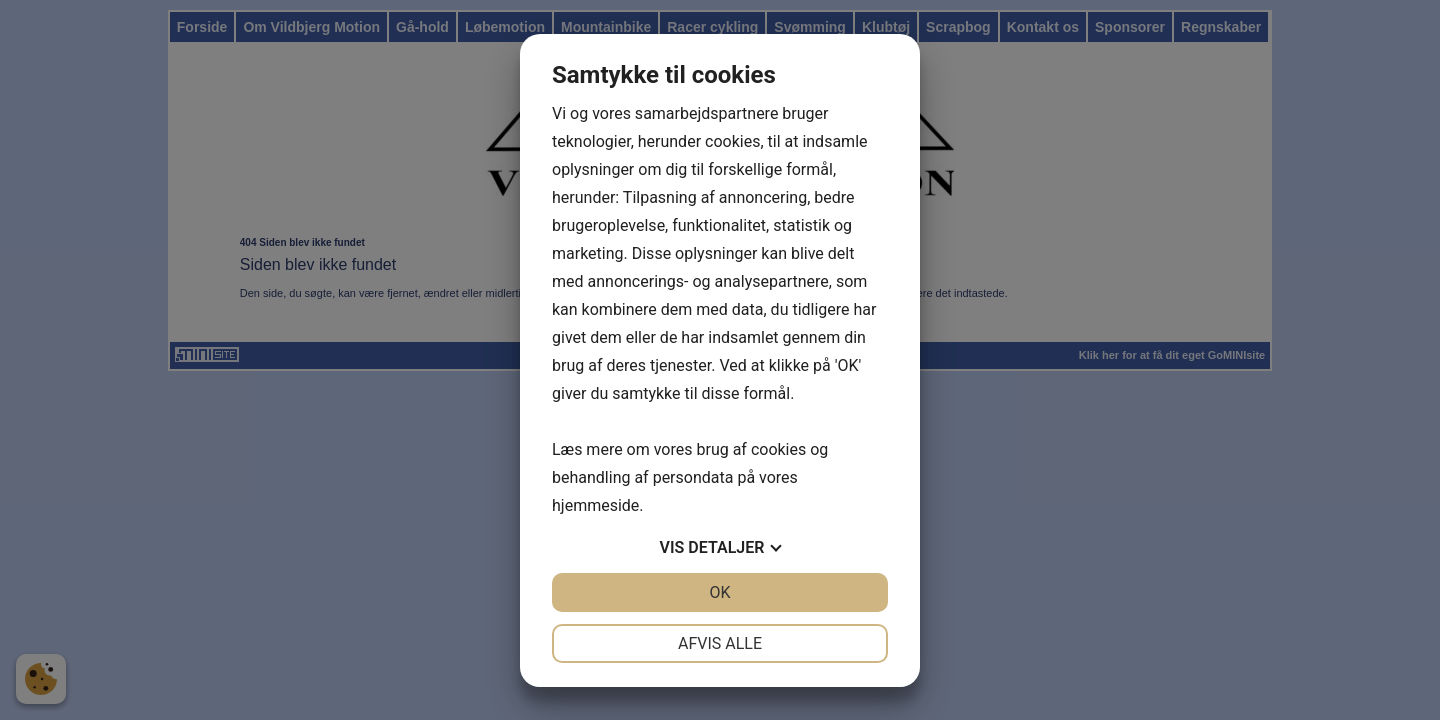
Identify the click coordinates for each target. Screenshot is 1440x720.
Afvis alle (720, 643)
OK (719, 592)
